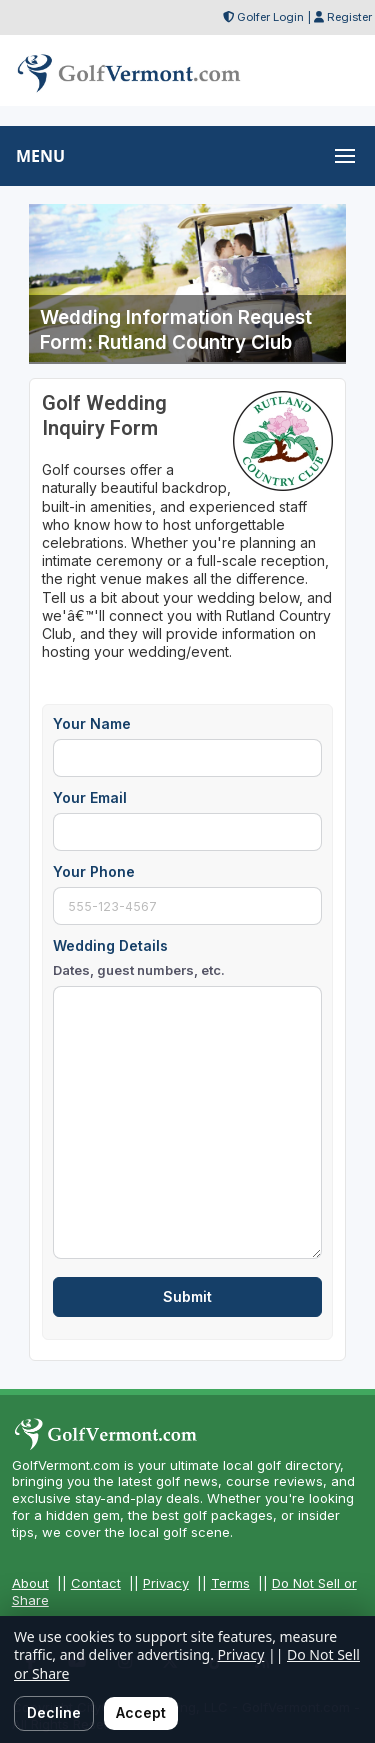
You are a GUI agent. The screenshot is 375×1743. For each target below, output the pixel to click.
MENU (40, 156)
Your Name (92, 723)
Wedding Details (139, 958)
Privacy (166, 1583)
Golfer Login (270, 17)
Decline (54, 1712)
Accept (141, 1712)
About (30, 1583)
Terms (230, 1583)
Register (349, 17)
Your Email (90, 797)
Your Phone (94, 871)
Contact (96, 1583)
